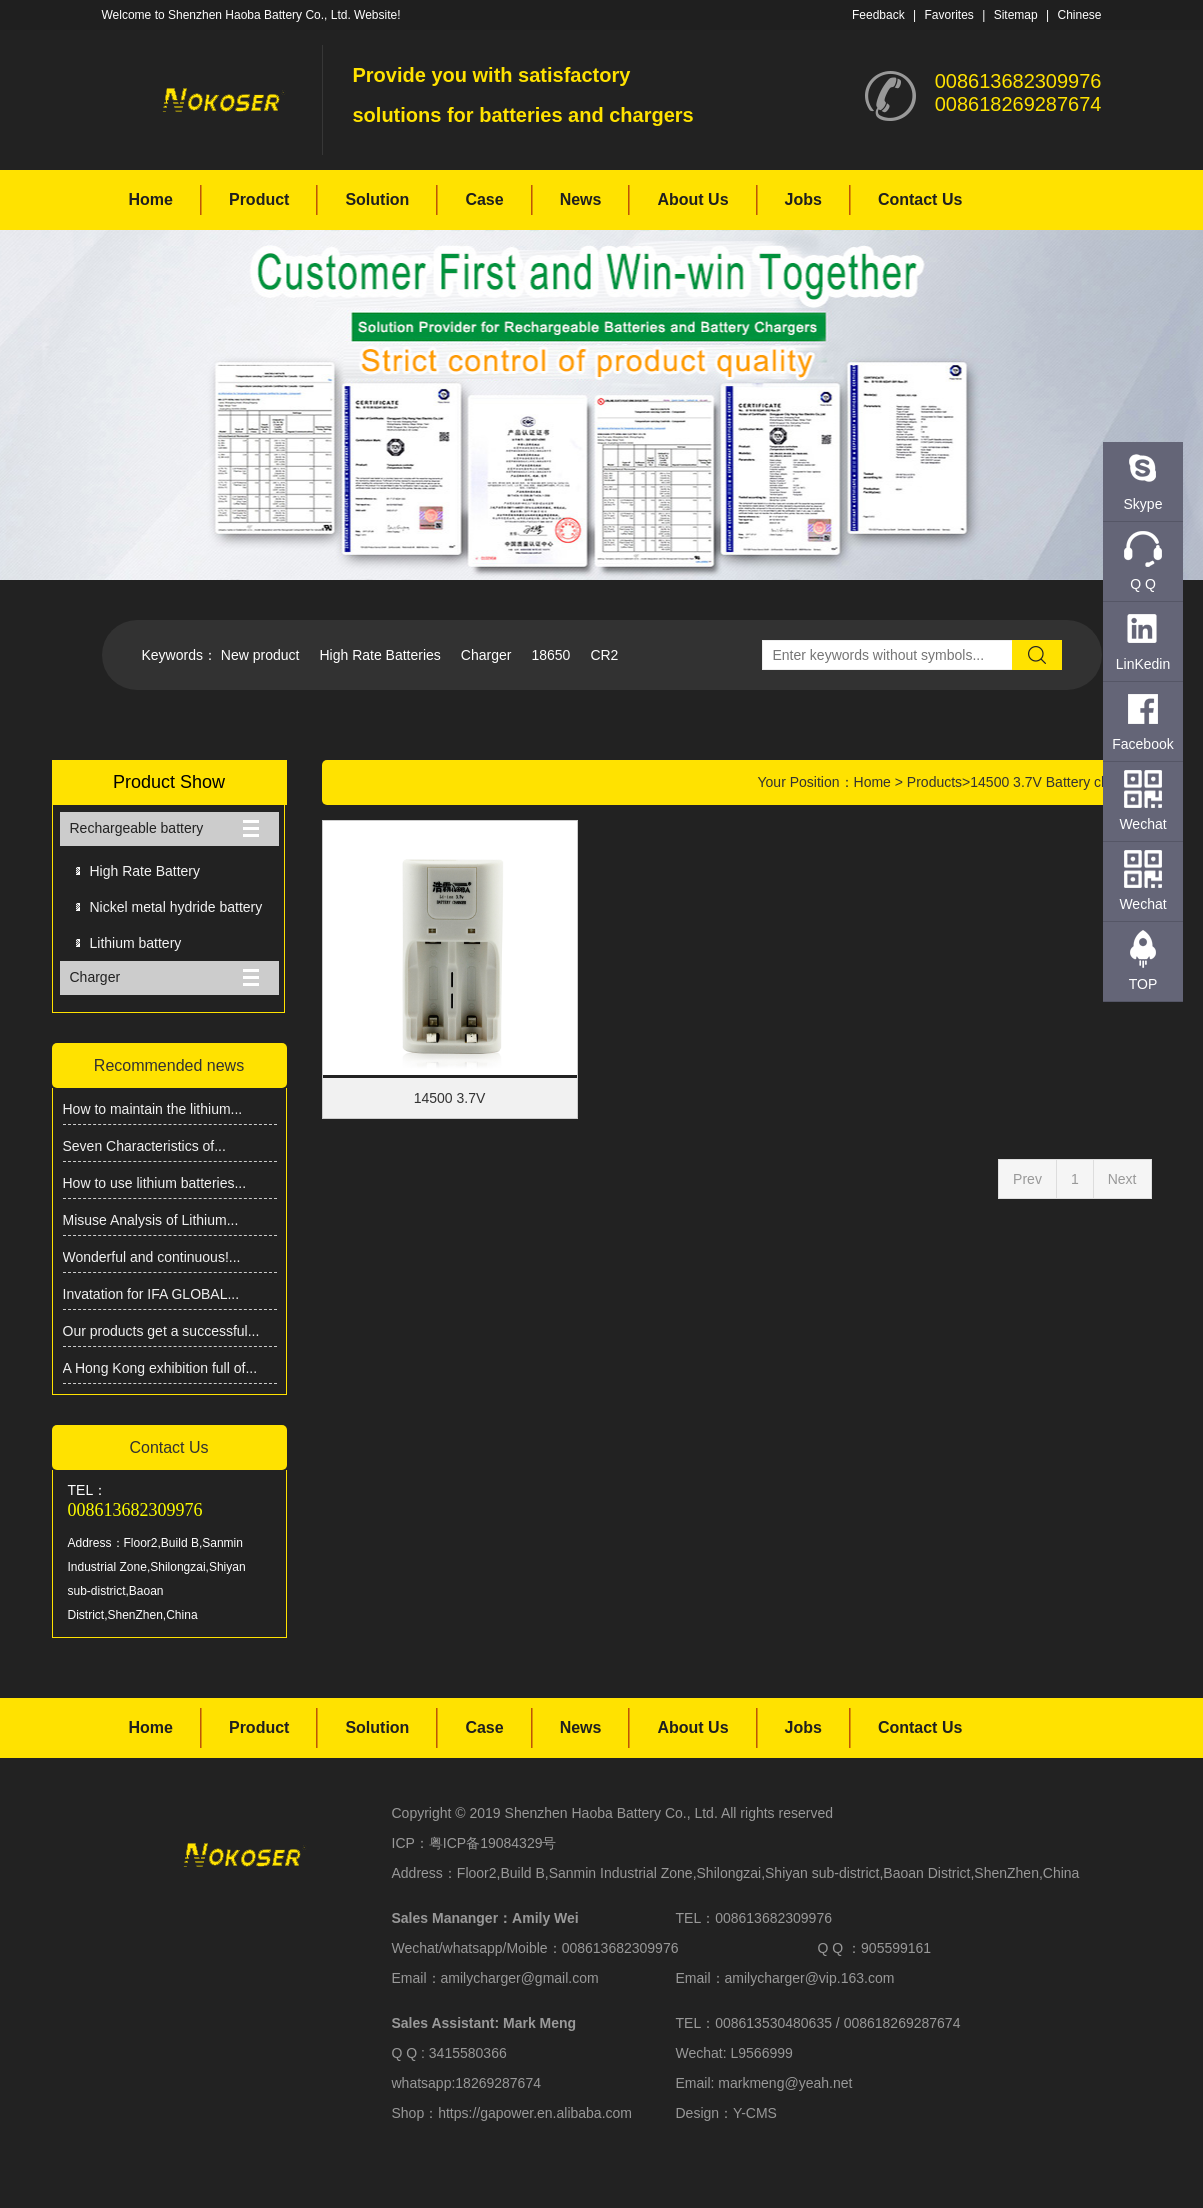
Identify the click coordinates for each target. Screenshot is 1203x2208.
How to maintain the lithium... (153, 1109)
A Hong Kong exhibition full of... (160, 1368)
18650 (550, 655)
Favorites (948, 15)
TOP (1143, 984)
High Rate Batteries (379, 655)
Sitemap (1016, 15)
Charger (486, 655)
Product (259, 199)
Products (934, 782)
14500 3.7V (450, 1098)
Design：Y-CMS (726, 2113)
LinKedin (1143, 664)
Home (151, 199)
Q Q (1143, 584)
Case (484, 199)
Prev (1027, 1179)
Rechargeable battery (137, 828)
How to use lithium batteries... (155, 1183)
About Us (692, 199)
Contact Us (920, 199)
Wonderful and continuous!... (152, 1257)
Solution (377, 199)
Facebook (1142, 744)
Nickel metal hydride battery (176, 907)
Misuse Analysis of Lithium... (151, 1220)
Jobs (803, 199)
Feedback (878, 15)
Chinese (1079, 15)
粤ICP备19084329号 (493, 1843)
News (581, 199)
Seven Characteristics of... (144, 1146)
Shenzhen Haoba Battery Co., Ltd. (611, 1813)
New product (260, 655)
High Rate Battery (145, 871)
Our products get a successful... (161, 1331)
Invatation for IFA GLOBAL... (151, 1294)
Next (1122, 1179)
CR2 (604, 655)
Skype (1143, 504)
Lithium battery (136, 943)
